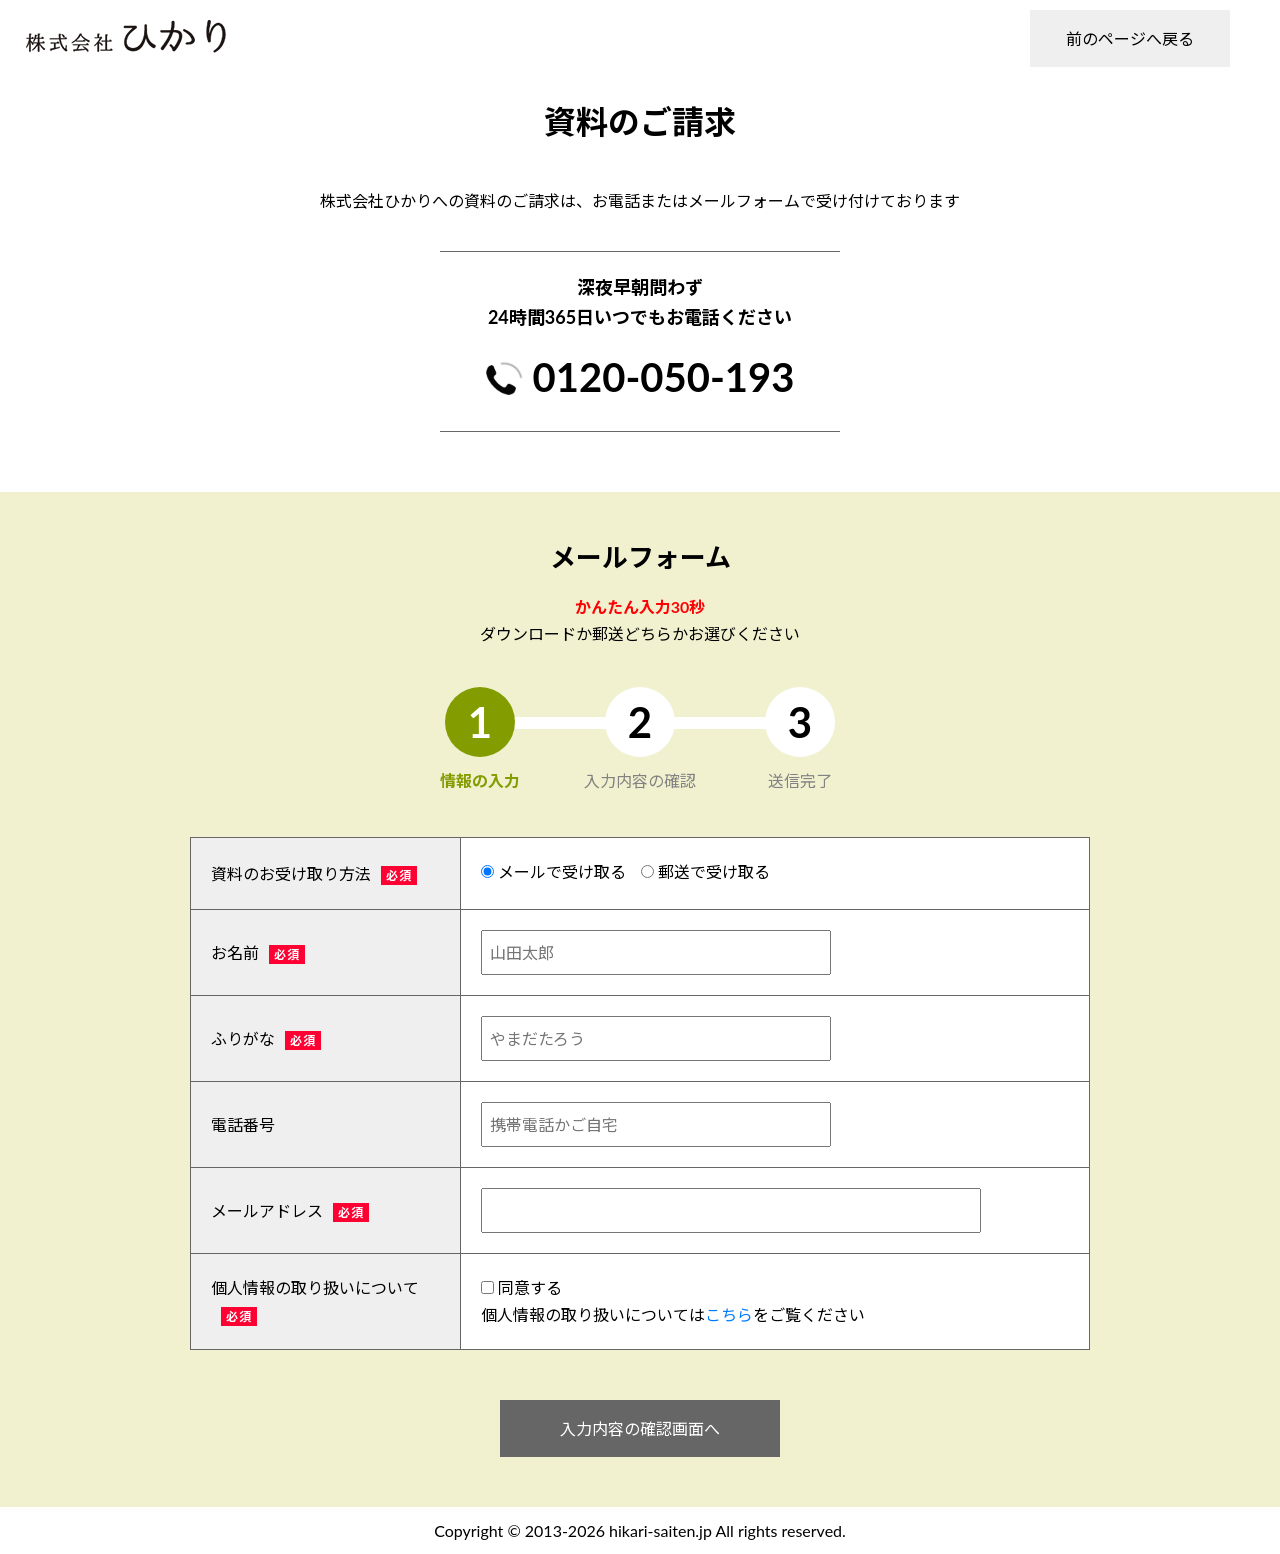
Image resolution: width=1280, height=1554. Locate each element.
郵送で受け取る (705, 871)
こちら (729, 1314)
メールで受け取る (553, 871)
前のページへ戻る (1130, 38)
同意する (521, 1287)
